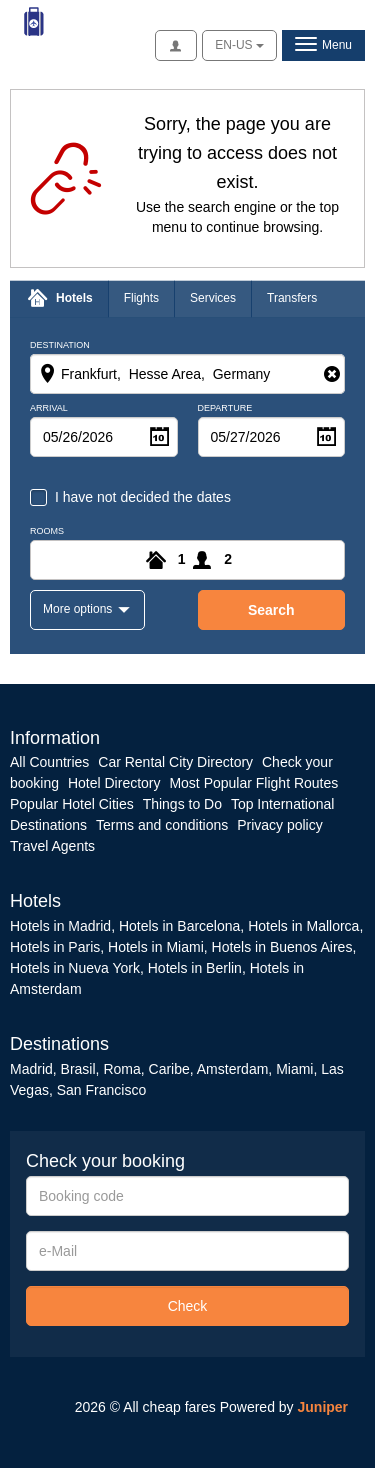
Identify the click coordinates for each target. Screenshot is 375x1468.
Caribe (169, 1069)
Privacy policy (280, 825)
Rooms (47, 531)
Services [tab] (213, 298)
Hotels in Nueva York (75, 968)
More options (79, 609)
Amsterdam (233, 1069)
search (271, 610)
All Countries (49, 762)
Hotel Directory (114, 783)
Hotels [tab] (74, 298)
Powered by (284, 1407)
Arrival (49, 408)
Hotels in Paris (55, 947)
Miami (292, 1069)
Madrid (31, 1069)
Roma (121, 1069)
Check (188, 1306)
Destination (60, 345)
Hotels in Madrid (60, 926)
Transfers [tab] (292, 298)
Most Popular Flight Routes (253, 783)
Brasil (78, 1069)
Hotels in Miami (156, 947)
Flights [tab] (141, 298)
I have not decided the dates (143, 497)
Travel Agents (52, 846)
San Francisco (101, 1090)
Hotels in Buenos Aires (282, 947)
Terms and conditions (162, 825)
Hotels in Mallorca (303, 926)
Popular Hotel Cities (72, 804)
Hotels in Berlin (195, 968)
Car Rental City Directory (175, 762)
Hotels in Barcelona (179, 926)
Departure (225, 408)
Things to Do (182, 804)
